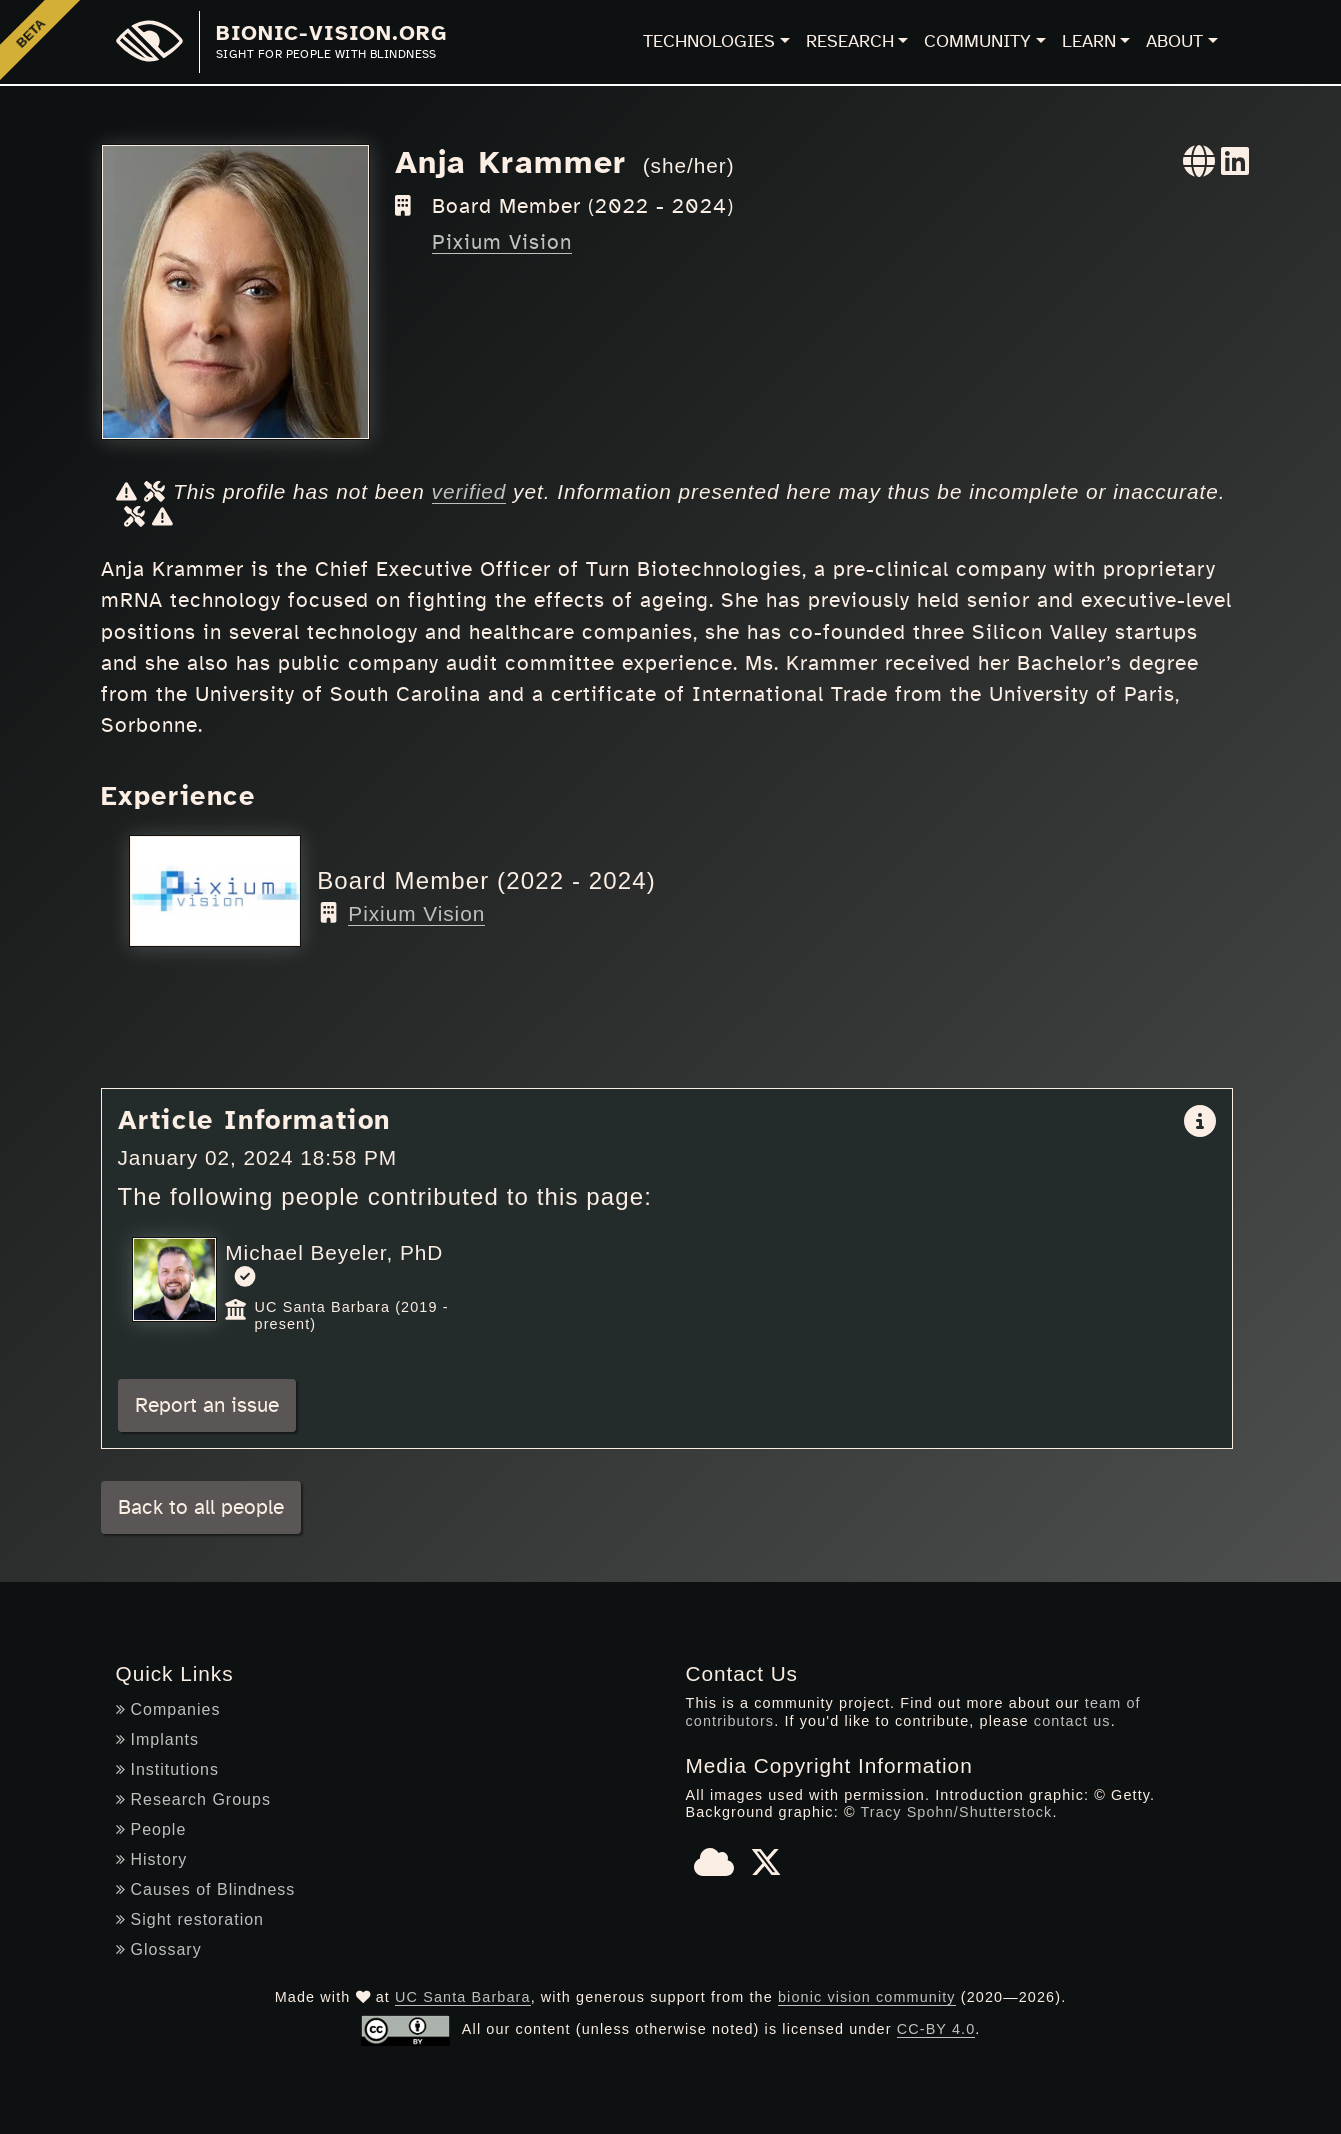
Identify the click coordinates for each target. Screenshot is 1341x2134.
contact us (1072, 1721)
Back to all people (201, 1507)
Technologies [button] (709, 42)
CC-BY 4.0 (936, 2029)
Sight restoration (190, 1919)
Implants (157, 1739)
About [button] (1174, 42)
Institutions (167, 1769)
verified (469, 491)
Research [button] (850, 42)
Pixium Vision (502, 242)
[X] (766, 1869)
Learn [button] (1089, 42)
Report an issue (207, 1405)
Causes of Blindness (206, 1889)
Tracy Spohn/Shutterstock (956, 1812)
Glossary (159, 1949)
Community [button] (977, 42)
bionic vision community (867, 1997)
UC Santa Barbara (463, 1997)
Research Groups (193, 1799)
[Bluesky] (714, 1869)
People (151, 1829)
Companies (168, 1709)
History (152, 1859)
